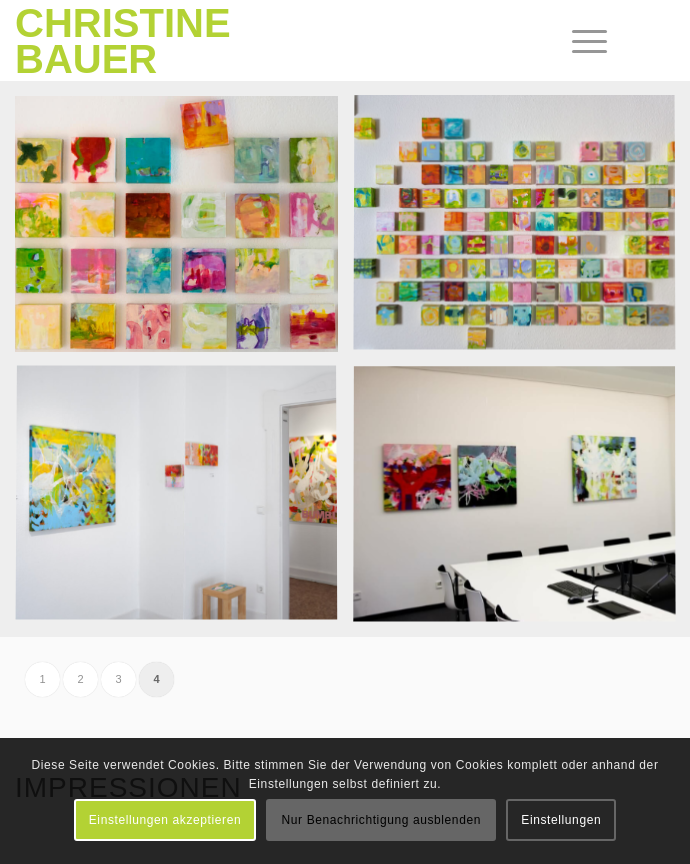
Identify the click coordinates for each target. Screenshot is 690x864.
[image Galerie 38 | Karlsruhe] (184, 502)
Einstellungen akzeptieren (165, 820)
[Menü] (574, 42)
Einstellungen (561, 820)
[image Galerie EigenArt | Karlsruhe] (184, 231)
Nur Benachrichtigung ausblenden (381, 820)
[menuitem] (574, 42)
